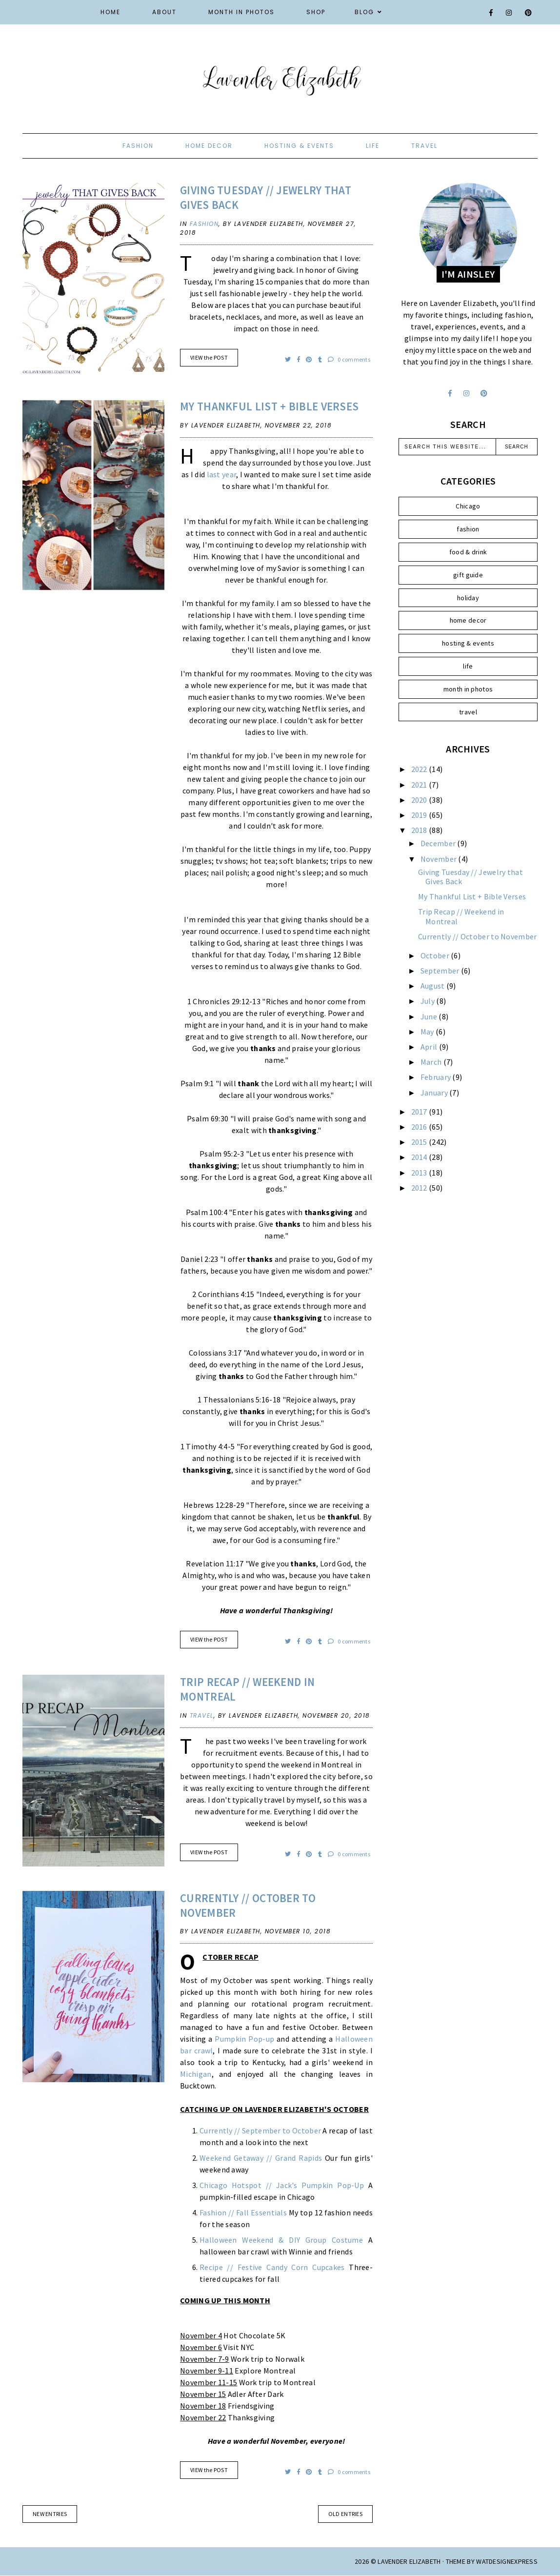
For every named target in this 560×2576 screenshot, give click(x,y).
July (428, 1001)
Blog (364, 12)
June (429, 1016)
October (435, 955)
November (439, 859)
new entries (50, 2513)
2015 (420, 1142)
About (164, 12)
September (440, 970)
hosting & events (299, 146)
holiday (468, 597)
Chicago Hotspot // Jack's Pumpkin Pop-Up (282, 2185)
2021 (420, 785)
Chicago (468, 506)
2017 (420, 1111)
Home (110, 12)
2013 (420, 1172)
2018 (420, 830)
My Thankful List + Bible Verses (269, 406)
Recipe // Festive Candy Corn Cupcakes (272, 2267)
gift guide (468, 574)
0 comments (349, 359)
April (429, 1047)
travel (424, 146)
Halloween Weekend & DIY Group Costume (281, 2240)
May (428, 1031)
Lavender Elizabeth (409, 2561)
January (434, 1092)
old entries (345, 2513)
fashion (138, 146)
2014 (420, 1157)
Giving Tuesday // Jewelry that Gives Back (470, 876)
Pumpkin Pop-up (244, 2039)
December (439, 843)
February (436, 1077)
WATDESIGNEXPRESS (507, 2561)
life (373, 146)
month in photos (468, 689)
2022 (420, 769)
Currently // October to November (477, 936)
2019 (420, 815)
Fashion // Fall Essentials (243, 2212)
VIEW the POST (209, 357)
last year (222, 474)
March (431, 1062)
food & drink (468, 552)
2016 (420, 1127)
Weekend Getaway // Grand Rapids (261, 2158)
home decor (209, 146)
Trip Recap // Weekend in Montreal (461, 916)
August (433, 986)
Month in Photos (241, 12)
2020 (420, 800)
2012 (420, 1188)
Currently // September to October (260, 2130)
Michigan (195, 2074)
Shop (315, 12)
